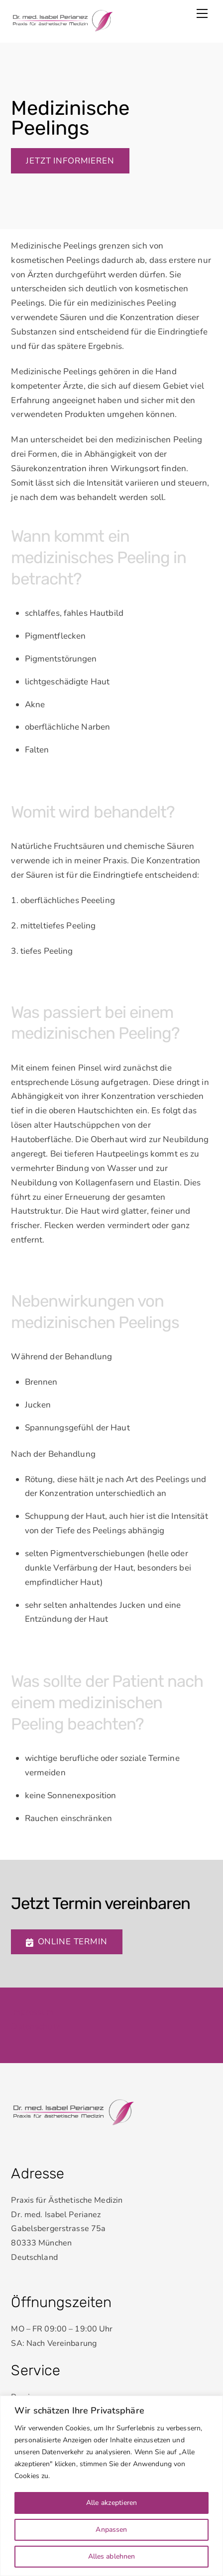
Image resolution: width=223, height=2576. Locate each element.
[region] (111, 2486)
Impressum (32, 2012)
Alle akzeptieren (111, 2502)
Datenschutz (35, 2026)
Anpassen (111, 2529)
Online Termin (66, 1941)
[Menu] (202, 13)
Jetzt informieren (70, 160)
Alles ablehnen (111, 2556)
